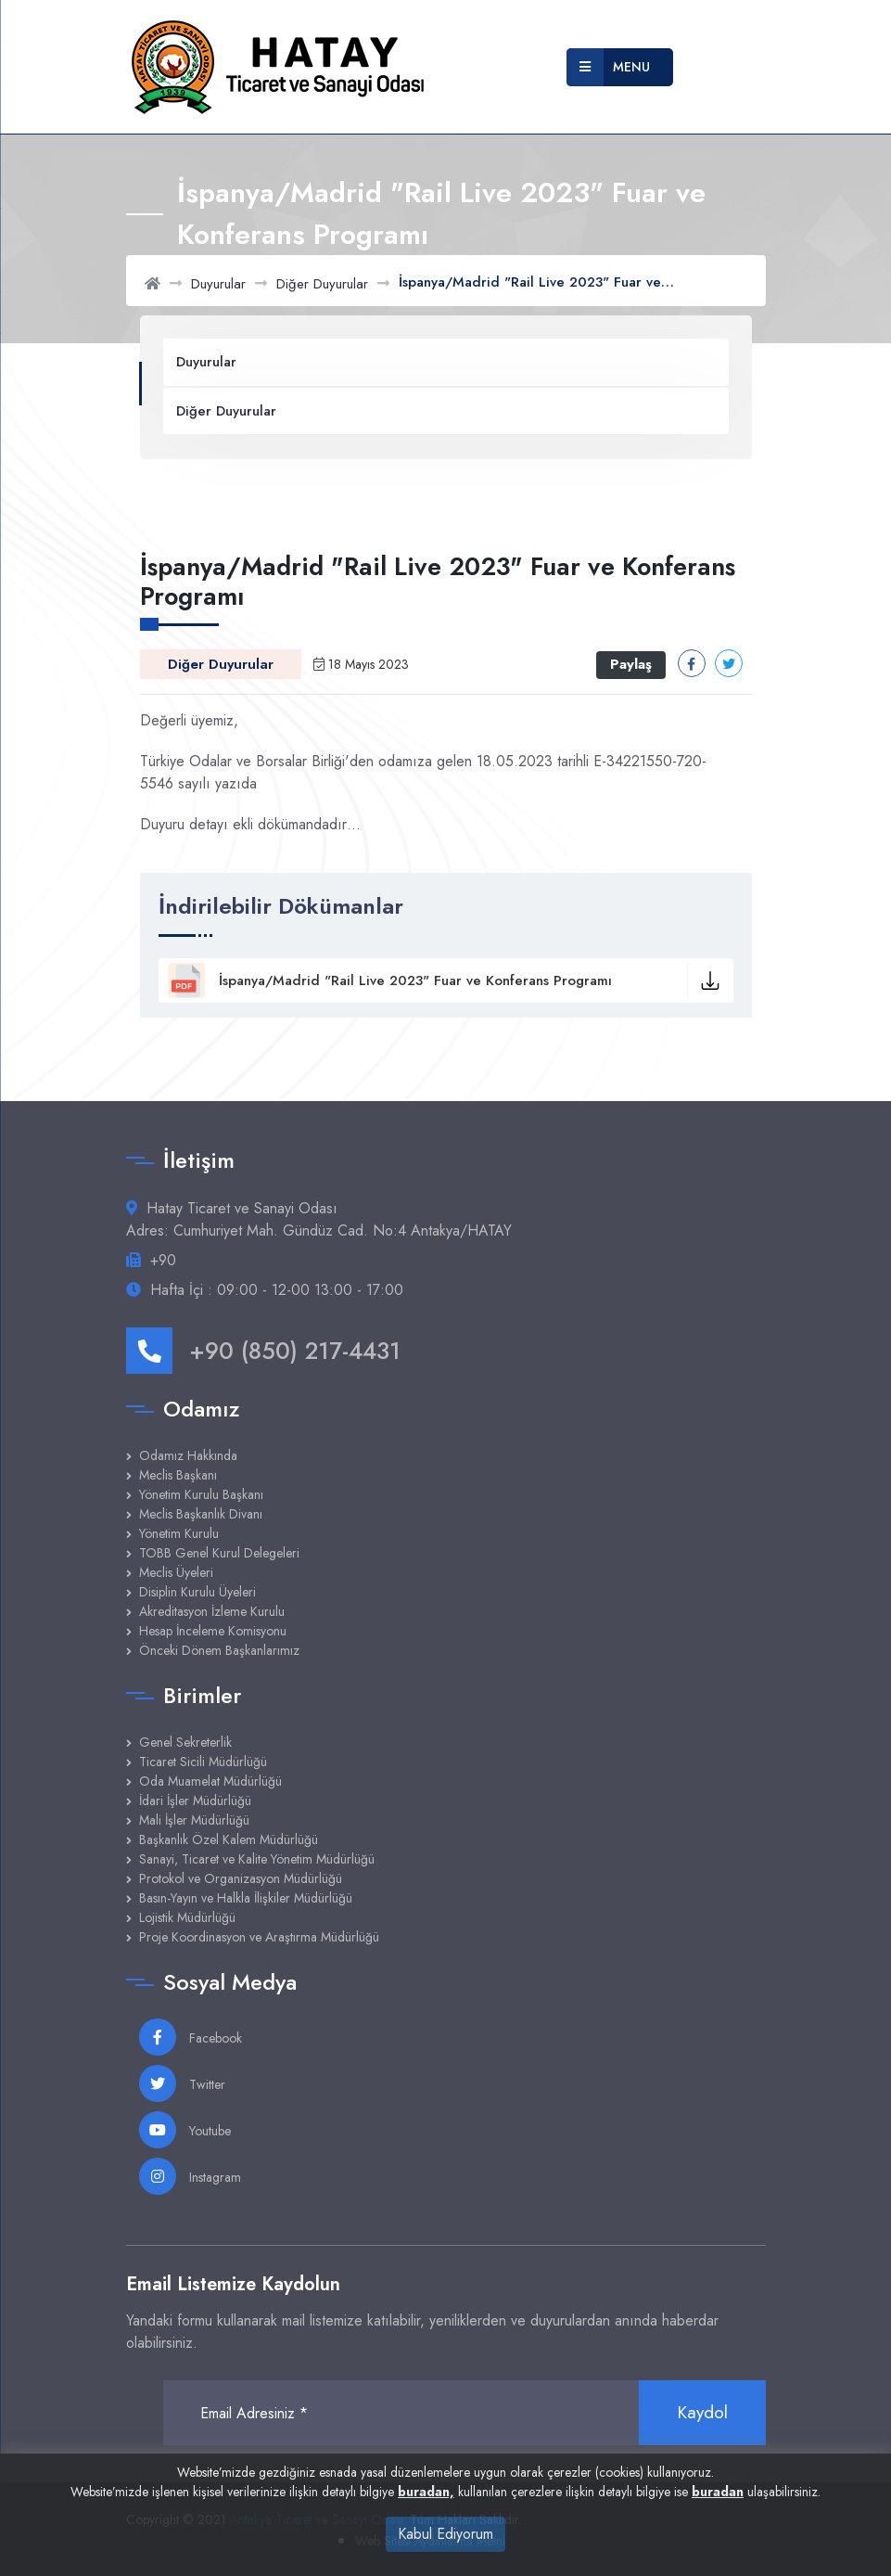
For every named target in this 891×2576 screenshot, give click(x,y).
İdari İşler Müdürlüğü (195, 1800)
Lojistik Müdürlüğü (187, 1917)
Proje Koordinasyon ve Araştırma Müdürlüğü (259, 1937)
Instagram (190, 2176)
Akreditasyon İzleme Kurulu (212, 1611)
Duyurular (218, 284)
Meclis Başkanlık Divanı (200, 1514)
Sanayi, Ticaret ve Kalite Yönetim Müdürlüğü (257, 1859)
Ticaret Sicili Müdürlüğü (203, 1761)
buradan (718, 2491)
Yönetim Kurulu (179, 1533)
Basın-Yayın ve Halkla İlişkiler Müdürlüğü (245, 1898)
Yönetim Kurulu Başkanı (201, 1494)
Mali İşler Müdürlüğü (194, 1820)
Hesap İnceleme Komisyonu (212, 1630)
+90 (163, 1260)
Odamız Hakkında (188, 1455)
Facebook (190, 2037)
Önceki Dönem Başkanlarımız (219, 1650)
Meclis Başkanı (178, 1475)
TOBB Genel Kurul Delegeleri (219, 1553)
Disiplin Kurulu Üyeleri (197, 1592)
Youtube (185, 2129)
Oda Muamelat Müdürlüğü (210, 1781)
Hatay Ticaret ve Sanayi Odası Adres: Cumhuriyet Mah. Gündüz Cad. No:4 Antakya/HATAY (319, 1219)
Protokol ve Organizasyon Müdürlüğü (240, 1878)
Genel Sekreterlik (185, 1742)
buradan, (426, 2491)
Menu (608, 67)
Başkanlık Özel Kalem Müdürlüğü (228, 1839)
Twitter (182, 2083)
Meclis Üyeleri (176, 1572)
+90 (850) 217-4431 (263, 1350)
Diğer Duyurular (322, 284)
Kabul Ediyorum (445, 2533)
